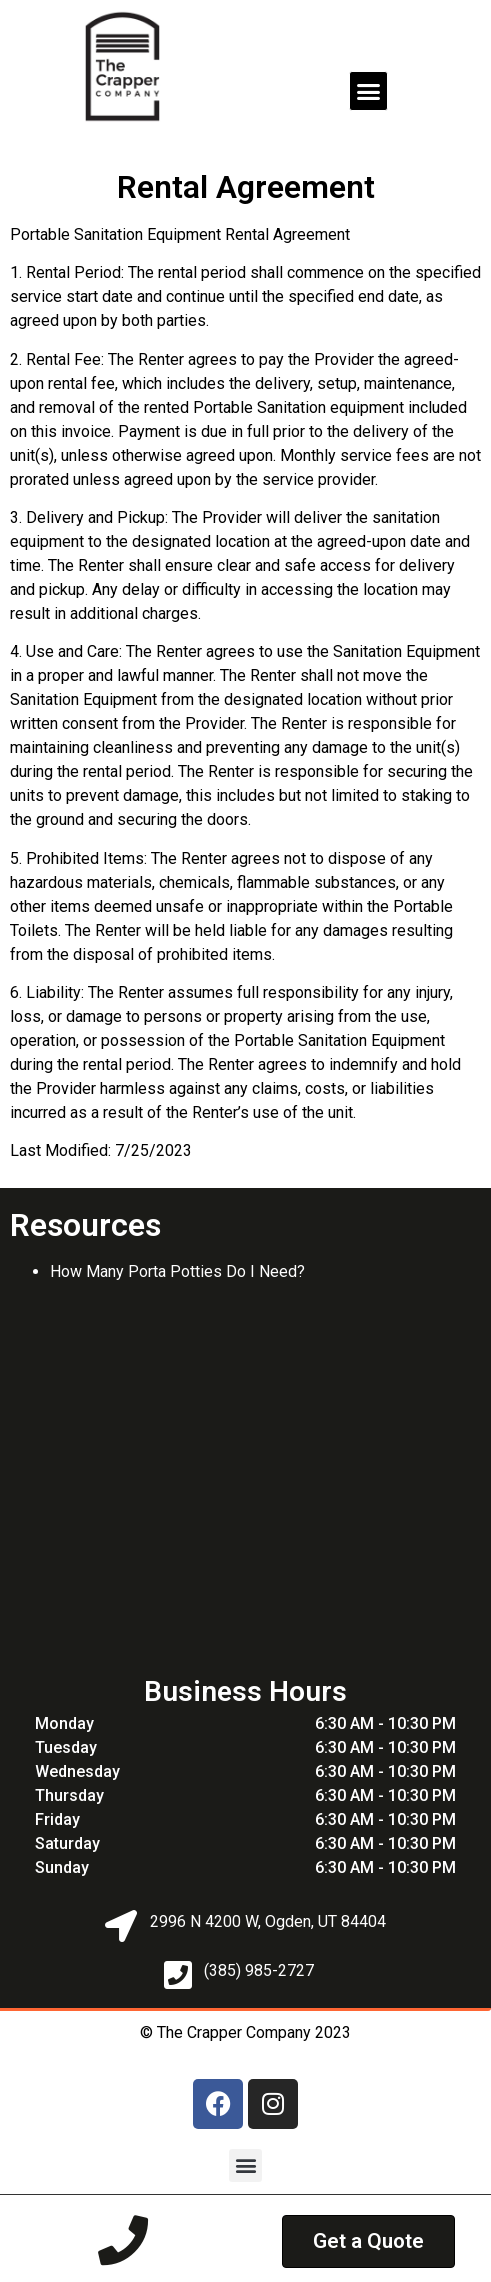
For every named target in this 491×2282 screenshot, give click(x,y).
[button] (369, 91)
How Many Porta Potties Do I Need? (177, 1271)
